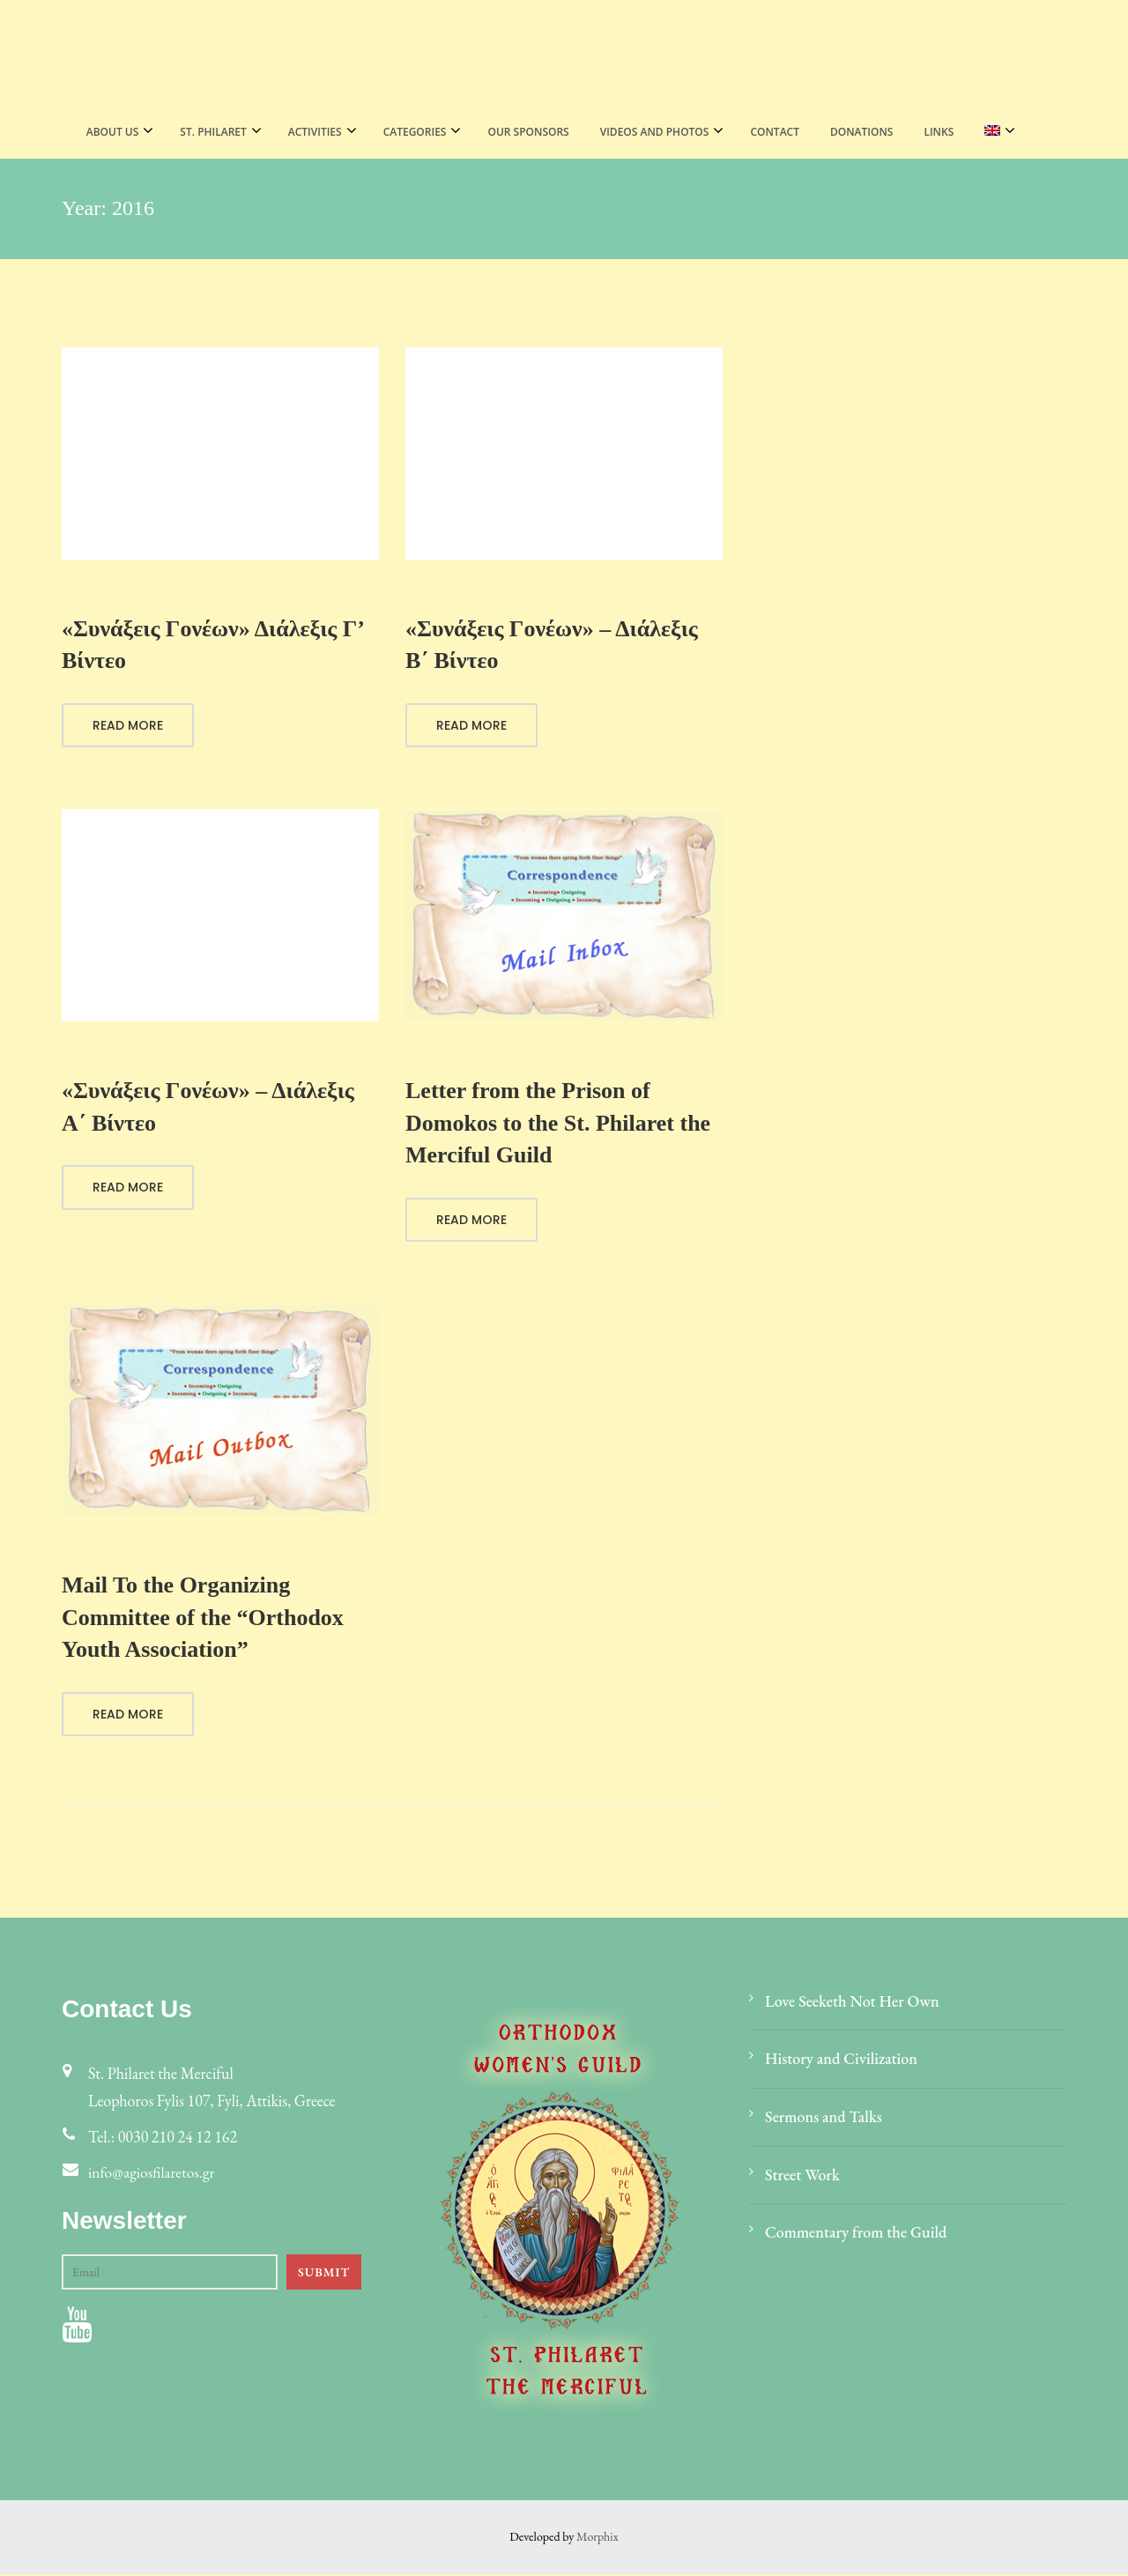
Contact (774, 131)
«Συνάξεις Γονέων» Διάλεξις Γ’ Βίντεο (212, 644)
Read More (128, 726)
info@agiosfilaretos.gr (153, 2174)
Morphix (597, 2538)
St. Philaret (213, 131)
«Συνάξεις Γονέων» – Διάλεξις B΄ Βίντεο (551, 644)
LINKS (939, 131)
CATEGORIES (415, 131)
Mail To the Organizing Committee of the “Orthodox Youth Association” (203, 1618)
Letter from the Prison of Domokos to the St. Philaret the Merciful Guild (557, 1124)
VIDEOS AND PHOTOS (654, 131)
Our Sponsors (527, 131)
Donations (861, 131)
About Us (112, 131)
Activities (315, 131)
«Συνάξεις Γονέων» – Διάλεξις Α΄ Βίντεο (208, 1107)
